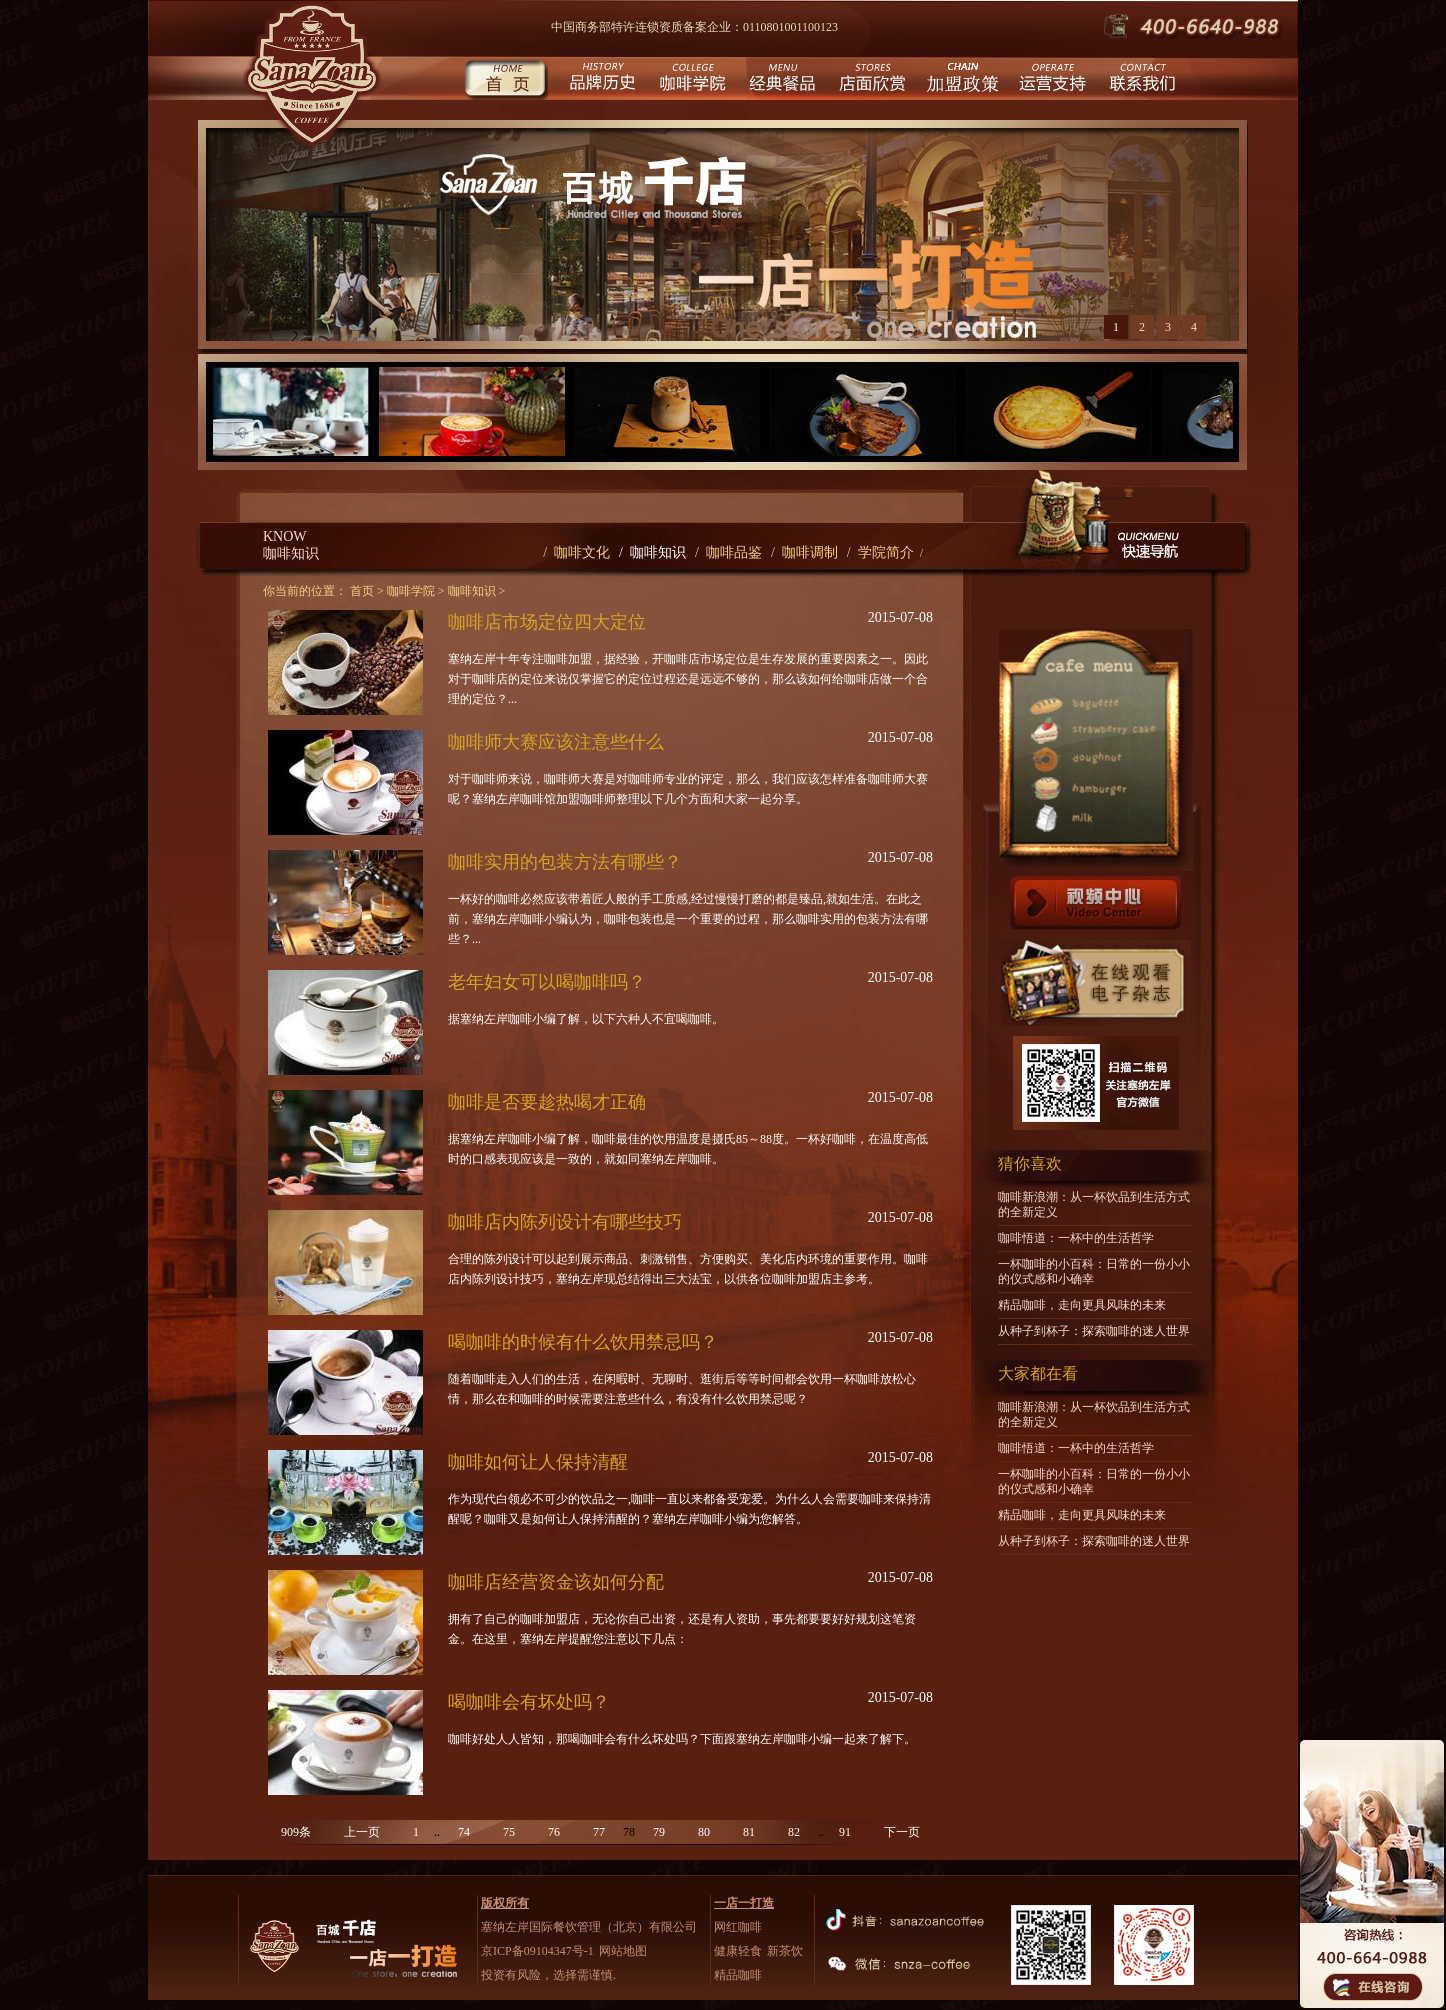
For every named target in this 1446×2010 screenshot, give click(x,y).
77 (599, 1832)
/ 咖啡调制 (804, 552)
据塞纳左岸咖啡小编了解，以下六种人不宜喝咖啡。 (586, 1019)
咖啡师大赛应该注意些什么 (556, 742)
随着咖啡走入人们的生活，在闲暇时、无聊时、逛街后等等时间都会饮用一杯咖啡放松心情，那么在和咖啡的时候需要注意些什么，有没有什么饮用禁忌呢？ (682, 1389)
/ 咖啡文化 (576, 552)
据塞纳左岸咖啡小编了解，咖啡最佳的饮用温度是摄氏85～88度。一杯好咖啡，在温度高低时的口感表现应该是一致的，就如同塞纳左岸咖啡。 (688, 1149)
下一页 (902, 1832)
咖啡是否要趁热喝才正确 (547, 1102)
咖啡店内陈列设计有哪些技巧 (565, 1222)
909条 (296, 1832)
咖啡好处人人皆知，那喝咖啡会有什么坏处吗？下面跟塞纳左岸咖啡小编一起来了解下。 (682, 1739)
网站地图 (623, 1951)
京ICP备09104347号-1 (537, 1951)
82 (794, 1832)
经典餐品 (780, 80)
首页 (505, 80)
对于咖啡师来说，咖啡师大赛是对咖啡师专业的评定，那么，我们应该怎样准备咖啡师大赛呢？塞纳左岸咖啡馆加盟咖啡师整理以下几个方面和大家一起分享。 (688, 789)
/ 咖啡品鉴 (728, 552)
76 (554, 1832)
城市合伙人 (960, 80)
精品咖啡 (738, 1975)
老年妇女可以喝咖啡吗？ (547, 982)
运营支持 (1050, 80)
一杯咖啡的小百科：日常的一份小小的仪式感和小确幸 (1094, 1271)
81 (749, 1832)
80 (704, 1832)
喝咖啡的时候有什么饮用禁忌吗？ (583, 1342)
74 (464, 1832)
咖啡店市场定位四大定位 (547, 622)
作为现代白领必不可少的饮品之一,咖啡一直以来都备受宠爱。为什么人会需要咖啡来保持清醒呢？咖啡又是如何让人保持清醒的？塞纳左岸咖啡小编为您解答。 (689, 1509)
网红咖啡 (738, 1927)
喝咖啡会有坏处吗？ (529, 1702)
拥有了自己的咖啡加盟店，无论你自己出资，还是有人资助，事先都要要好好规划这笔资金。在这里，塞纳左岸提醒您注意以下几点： (682, 1629)
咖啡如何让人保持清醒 (538, 1462)
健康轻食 (738, 1951)
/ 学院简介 (880, 552)
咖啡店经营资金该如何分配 (556, 1582)
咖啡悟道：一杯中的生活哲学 (1076, 1238)
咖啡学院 (690, 80)
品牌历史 (600, 80)
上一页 (362, 1832)
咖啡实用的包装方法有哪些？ (565, 862)
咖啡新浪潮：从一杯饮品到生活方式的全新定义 (1094, 1204)
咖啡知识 (472, 591)
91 (845, 1832)
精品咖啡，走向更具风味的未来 (1082, 1305)
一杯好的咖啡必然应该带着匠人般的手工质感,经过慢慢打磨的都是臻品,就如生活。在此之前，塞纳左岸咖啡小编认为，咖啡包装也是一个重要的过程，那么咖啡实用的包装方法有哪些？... (688, 919)
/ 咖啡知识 (652, 552)
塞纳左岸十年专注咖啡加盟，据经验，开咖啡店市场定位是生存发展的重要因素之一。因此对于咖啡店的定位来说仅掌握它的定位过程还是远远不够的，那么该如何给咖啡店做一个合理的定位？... (688, 679)
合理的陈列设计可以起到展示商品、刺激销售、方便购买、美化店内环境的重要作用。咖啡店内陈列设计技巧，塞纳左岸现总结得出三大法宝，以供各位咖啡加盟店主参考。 (688, 1269)
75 (509, 1832)
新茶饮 (785, 1951)
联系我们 (1140, 80)
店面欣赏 (870, 80)
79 (659, 1832)
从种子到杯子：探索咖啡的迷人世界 (1094, 1331)
